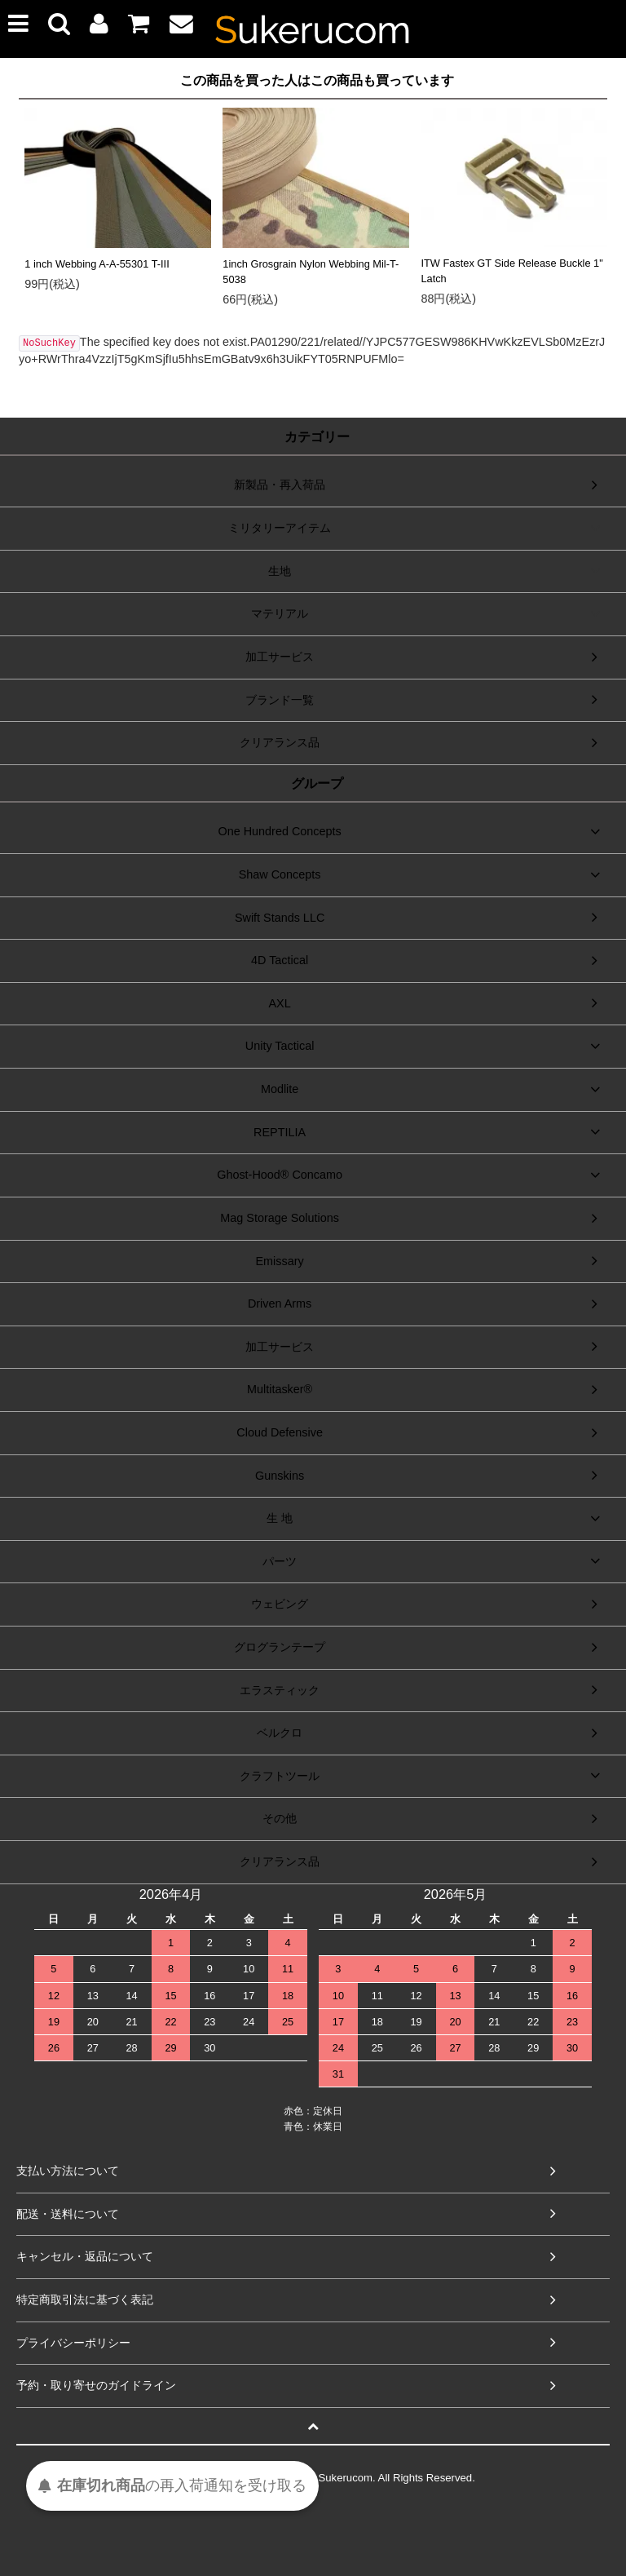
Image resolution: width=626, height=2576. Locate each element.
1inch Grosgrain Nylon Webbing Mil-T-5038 (311, 271)
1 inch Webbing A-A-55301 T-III (96, 264)
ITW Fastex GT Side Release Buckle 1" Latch (511, 271)
